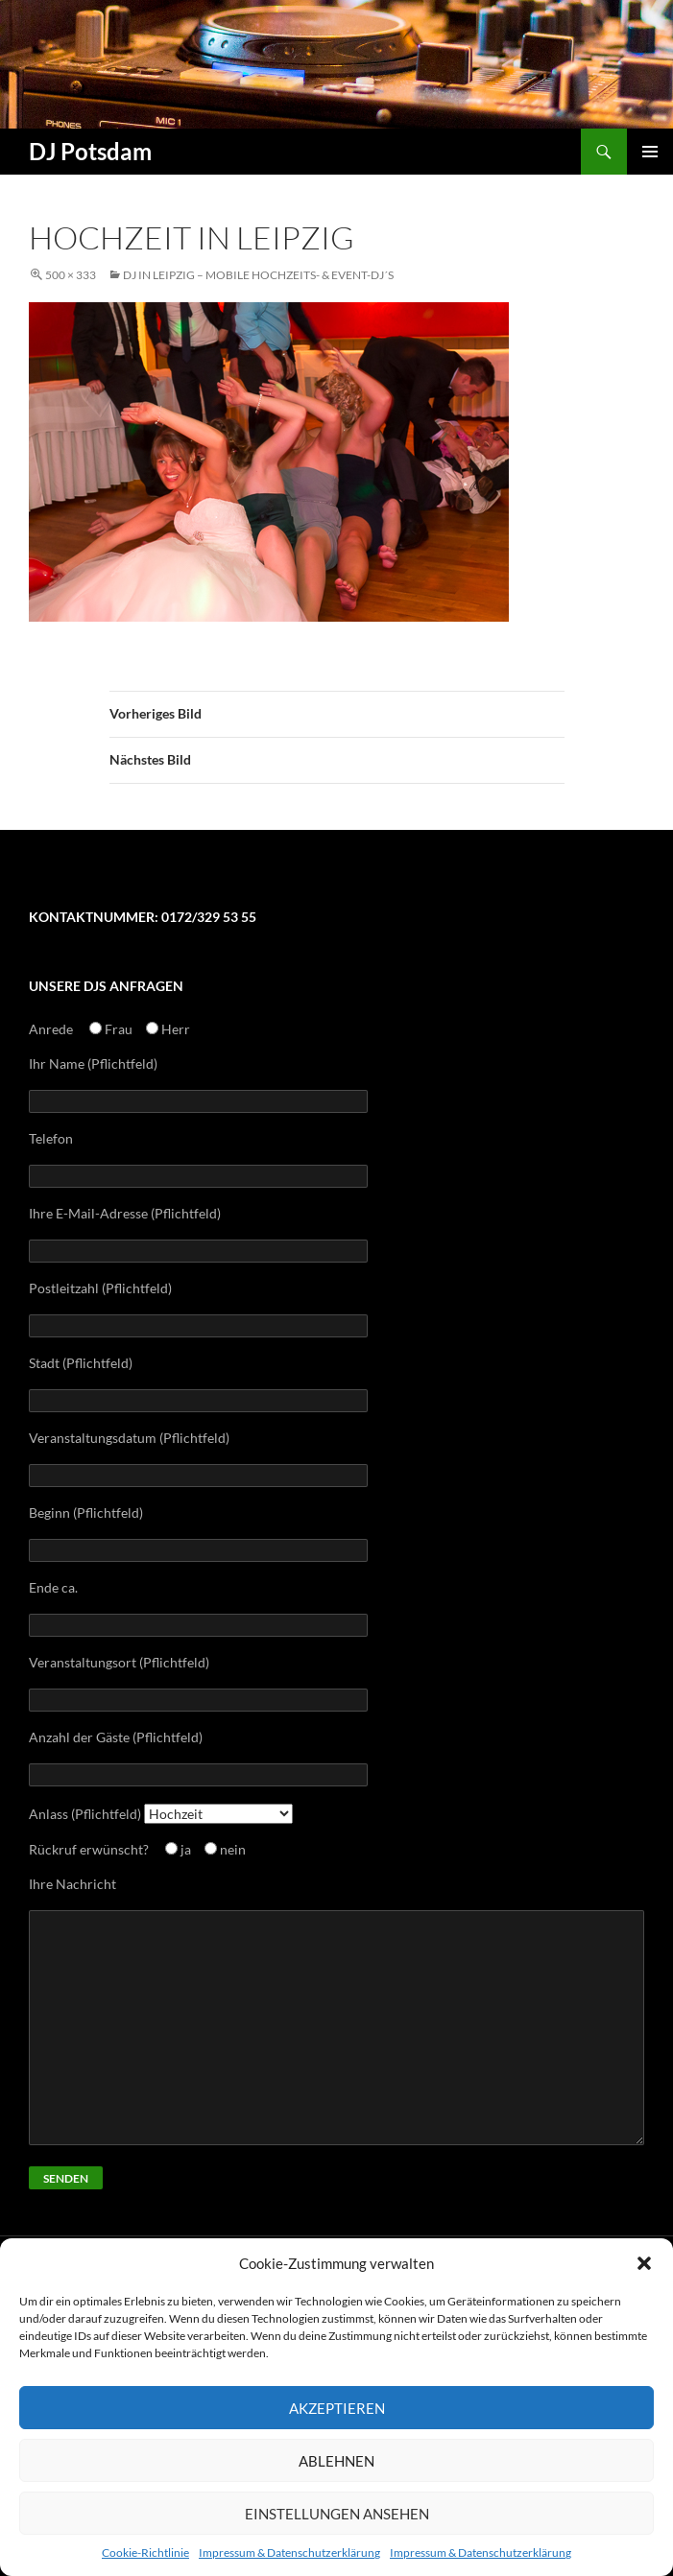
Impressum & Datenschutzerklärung (289, 2552)
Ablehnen (336, 2461)
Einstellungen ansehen (337, 2513)
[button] (644, 2263)
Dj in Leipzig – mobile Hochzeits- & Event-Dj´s (258, 275)
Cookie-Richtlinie (145, 2552)
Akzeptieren (337, 2408)
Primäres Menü (650, 152)
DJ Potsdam (90, 151)
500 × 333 (70, 275)
